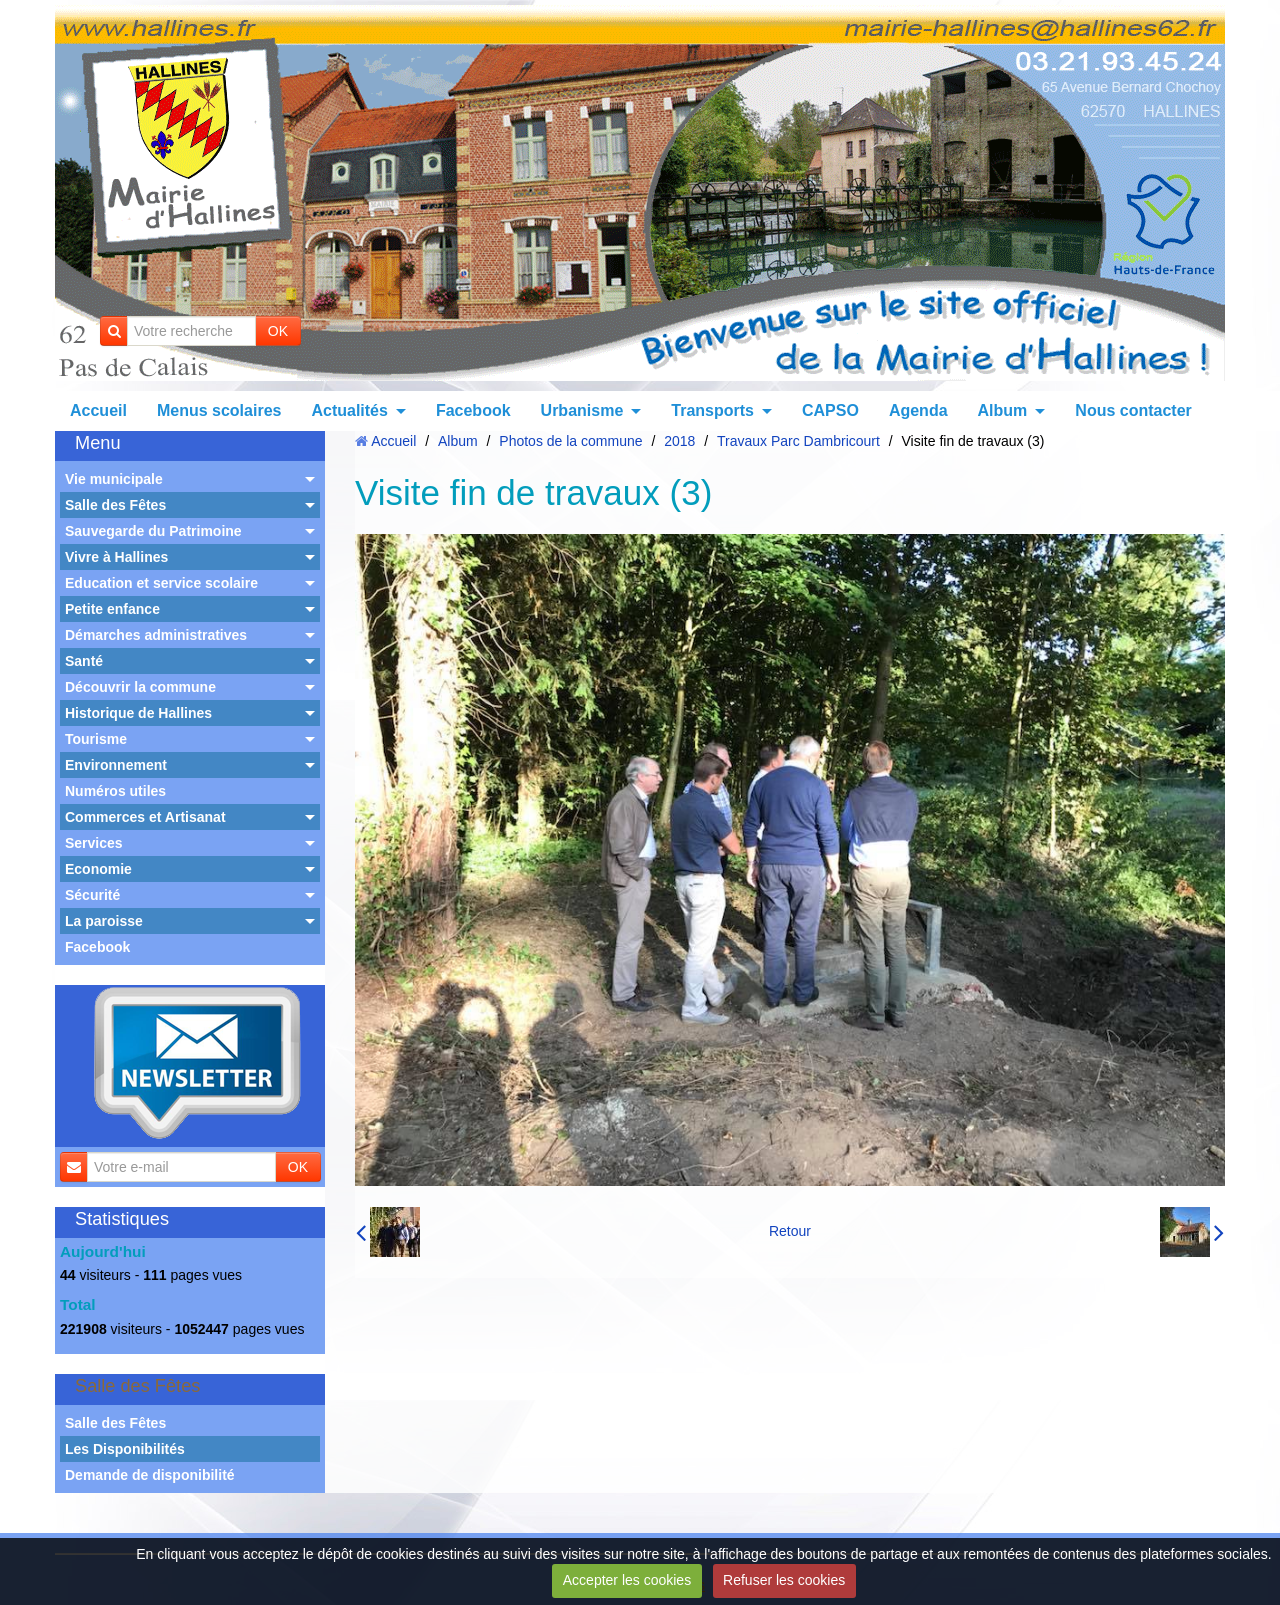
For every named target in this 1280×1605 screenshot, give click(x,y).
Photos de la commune (570, 441)
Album (1003, 410)
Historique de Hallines (138, 713)
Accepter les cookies (627, 1580)
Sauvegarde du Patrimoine (153, 531)
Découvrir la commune (140, 687)
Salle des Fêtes (115, 505)
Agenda (918, 410)
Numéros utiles (115, 791)
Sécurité (92, 895)
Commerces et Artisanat (145, 817)
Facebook (473, 410)
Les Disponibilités (125, 1449)
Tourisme (96, 739)
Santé (84, 661)
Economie (98, 869)
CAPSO (830, 410)
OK (278, 331)
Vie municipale (114, 479)
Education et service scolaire (161, 583)
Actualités (349, 410)
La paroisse (104, 921)
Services (94, 843)
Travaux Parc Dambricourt (798, 441)
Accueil (98, 410)
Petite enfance (112, 609)
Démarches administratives (156, 635)
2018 (679, 441)
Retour (790, 1231)
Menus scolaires (219, 410)
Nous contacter (1133, 410)
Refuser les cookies (784, 1580)
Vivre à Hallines (116, 557)
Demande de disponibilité (150, 1475)
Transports (712, 410)
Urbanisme (582, 410)
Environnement (116, 765)
